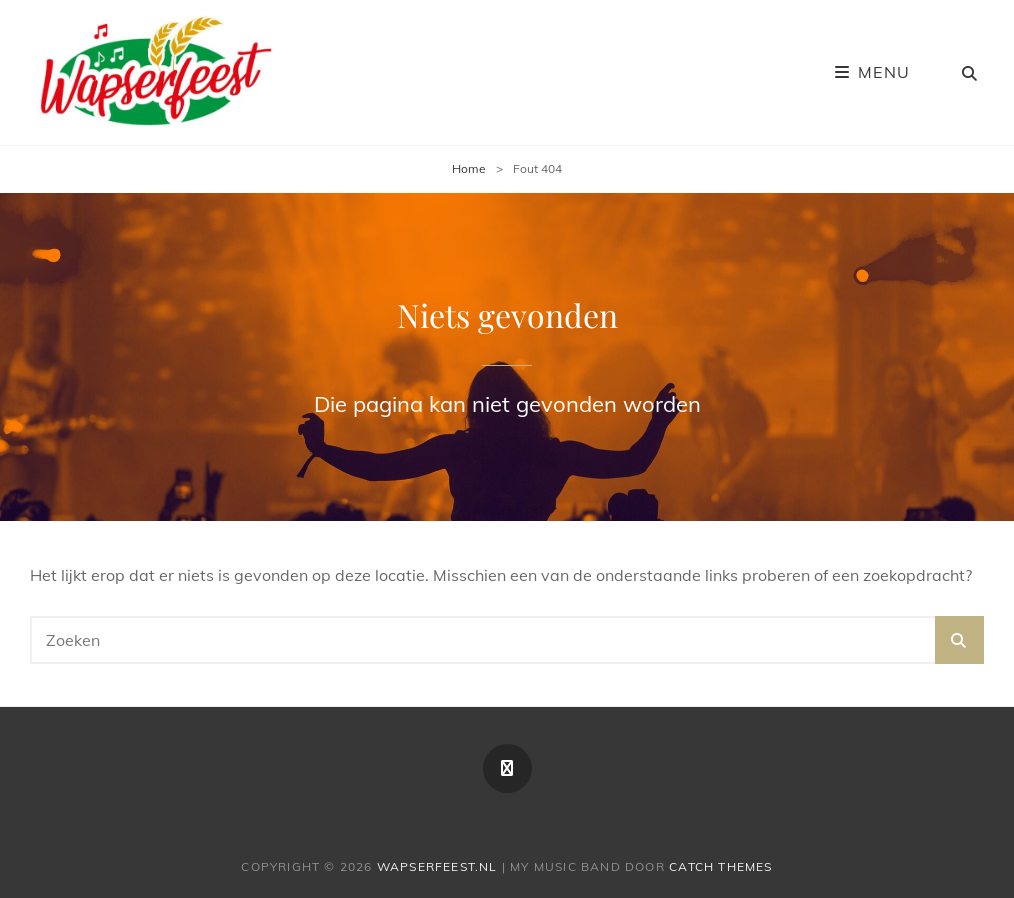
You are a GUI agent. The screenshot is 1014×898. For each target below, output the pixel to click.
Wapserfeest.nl (437, 866)
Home (469, 168)
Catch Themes (720, 866)
